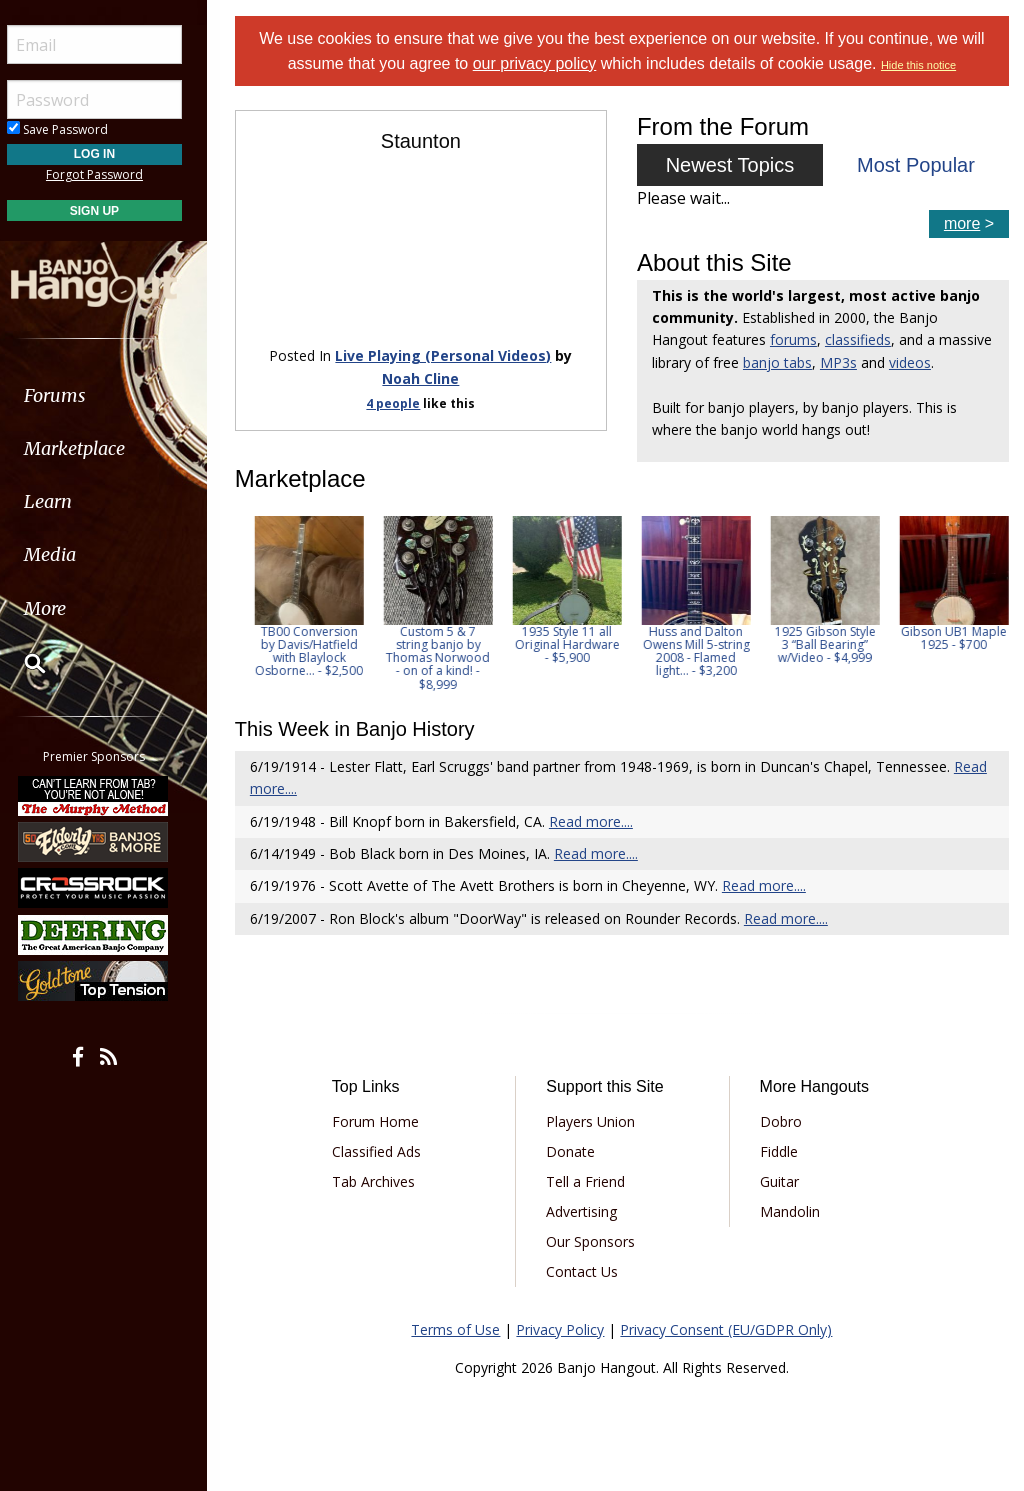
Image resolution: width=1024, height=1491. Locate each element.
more (962, 223)
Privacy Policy (563, 1329)
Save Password (75, 129)
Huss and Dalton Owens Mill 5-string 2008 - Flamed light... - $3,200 (820, 651)
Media (68, 554)
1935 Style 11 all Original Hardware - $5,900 (691, 644)
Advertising (585, 1211)
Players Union (594, 1121)
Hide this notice (921, 65)
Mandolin (791, 1211)
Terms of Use (458, 1329)
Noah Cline (424, 376)
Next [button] (981, 603)
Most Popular (917, 165)
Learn (66, 501)
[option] (304, 603)
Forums (73, 395)
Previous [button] (250, 603)
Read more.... (596, 821)
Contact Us (586, 1271)
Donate (574, 1151)
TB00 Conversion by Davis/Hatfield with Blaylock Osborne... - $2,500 (434, 651)
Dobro (782, 1121)
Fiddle (780, 1151)
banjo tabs (837, 362)
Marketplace (92, 448)
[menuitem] (112, 395)
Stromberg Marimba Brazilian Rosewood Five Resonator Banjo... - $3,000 (305, 658)
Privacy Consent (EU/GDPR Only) (729, 1329)
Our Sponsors (594, 1241)
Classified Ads (381, 1151)
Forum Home (380, 1121)
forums (796, 339)
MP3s (898, 362)
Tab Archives (378, 1181)
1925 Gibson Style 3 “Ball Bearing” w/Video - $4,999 (949, 644)
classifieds (861, 339)
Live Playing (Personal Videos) (447, 354)
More (63, 608)
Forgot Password (112, 174)
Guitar (780, 1181)
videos (970, 362)
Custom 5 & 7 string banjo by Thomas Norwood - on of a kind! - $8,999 (563, 658)
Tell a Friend (589, 1181)
